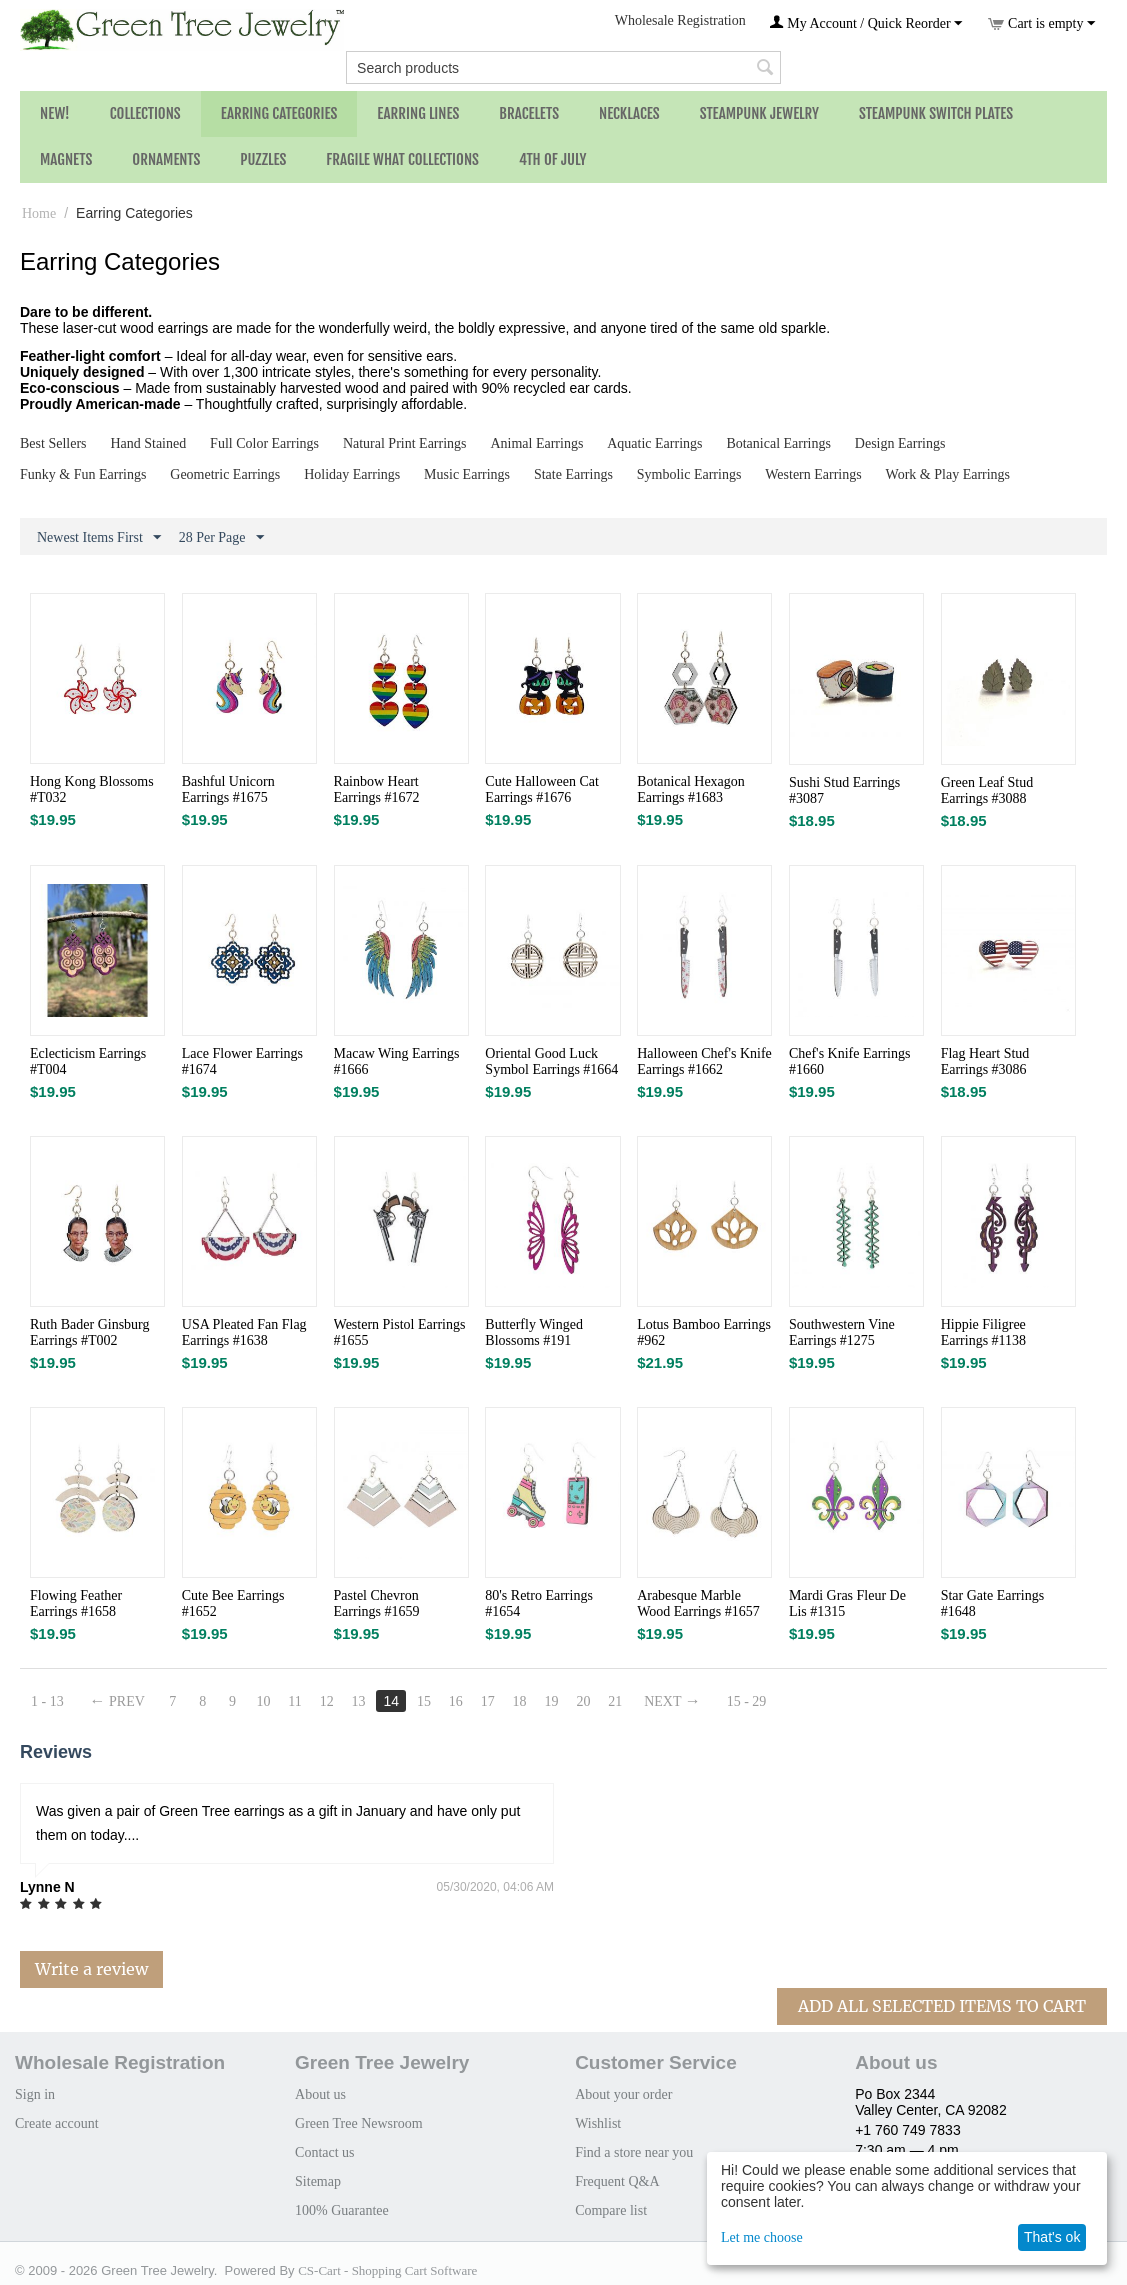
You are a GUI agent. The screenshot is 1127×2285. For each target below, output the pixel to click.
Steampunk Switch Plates (936, 113)
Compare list (611, 2210)
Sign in (35, 2094)
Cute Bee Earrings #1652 (233, 1603)
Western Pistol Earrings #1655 (400, 1332)
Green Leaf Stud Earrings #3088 (987, 790)
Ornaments (166, 159)
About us (320, 2094)
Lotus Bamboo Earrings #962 (704, 1332)
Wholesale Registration (680, 20)
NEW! (55, 113)
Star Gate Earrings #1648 (992, 1603)
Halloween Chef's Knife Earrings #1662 (704, 1061)
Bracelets (529, 113)
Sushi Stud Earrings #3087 (844, 790)
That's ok (1052, 2237)
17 (488, 1701)
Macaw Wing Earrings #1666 (397, 1061)
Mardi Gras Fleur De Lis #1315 (847, 1603)
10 (263, 1701)
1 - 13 (47, 1701)
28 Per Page (221, 538)
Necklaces (629, 113)
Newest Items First (99, 538)
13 (359, 1701)
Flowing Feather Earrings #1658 (76, 1603)
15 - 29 (747, 1701)
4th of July (553, 159)
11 (294, 1701)
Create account (57, 2123)
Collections (145, 113)
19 (552, 1701)
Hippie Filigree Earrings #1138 (983, 1332)
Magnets (66, 159)
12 (327, 1701)
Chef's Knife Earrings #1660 (850, 1061)
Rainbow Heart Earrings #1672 (377, 789)
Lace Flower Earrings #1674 (242, 1061)
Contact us (325, 2152)
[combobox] (563, 67)
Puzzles (263, 159)
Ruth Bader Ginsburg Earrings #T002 (90, 1332)
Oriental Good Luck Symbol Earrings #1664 (551, 1061)
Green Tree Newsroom (359, 2123)
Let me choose (762, 2237)
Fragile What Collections (402, 159)
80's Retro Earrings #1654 (539, 1603)
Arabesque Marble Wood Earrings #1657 (698, 1603)
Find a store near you (634, 2152)
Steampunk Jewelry (759, 113)
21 (615, 1701)
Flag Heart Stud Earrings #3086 (985, 1061)
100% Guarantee (342, 2210)
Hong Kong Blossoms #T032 (92, 789)
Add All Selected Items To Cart (942, 2006)
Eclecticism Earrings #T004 (88, 1061)
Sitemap (318, 2181)
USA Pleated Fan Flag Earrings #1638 (244, 1332)
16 (456, 1701)
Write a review (91, 1969)
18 (520, 1701)
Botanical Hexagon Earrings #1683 (691, 789)
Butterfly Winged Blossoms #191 (534, 1332)
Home (39, 213)
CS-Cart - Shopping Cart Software (387, 2270)
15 (424, 1701)
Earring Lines (418, 113)
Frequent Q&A (617, 2181)
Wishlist (598, 2123)
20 (583, 1701)
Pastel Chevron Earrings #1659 (377, 1603)
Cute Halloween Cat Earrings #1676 (542, 789)
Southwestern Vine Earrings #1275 (842, 1332)
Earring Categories (279, 113)
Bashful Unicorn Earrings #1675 (228, 789)
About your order (623, 2094)
